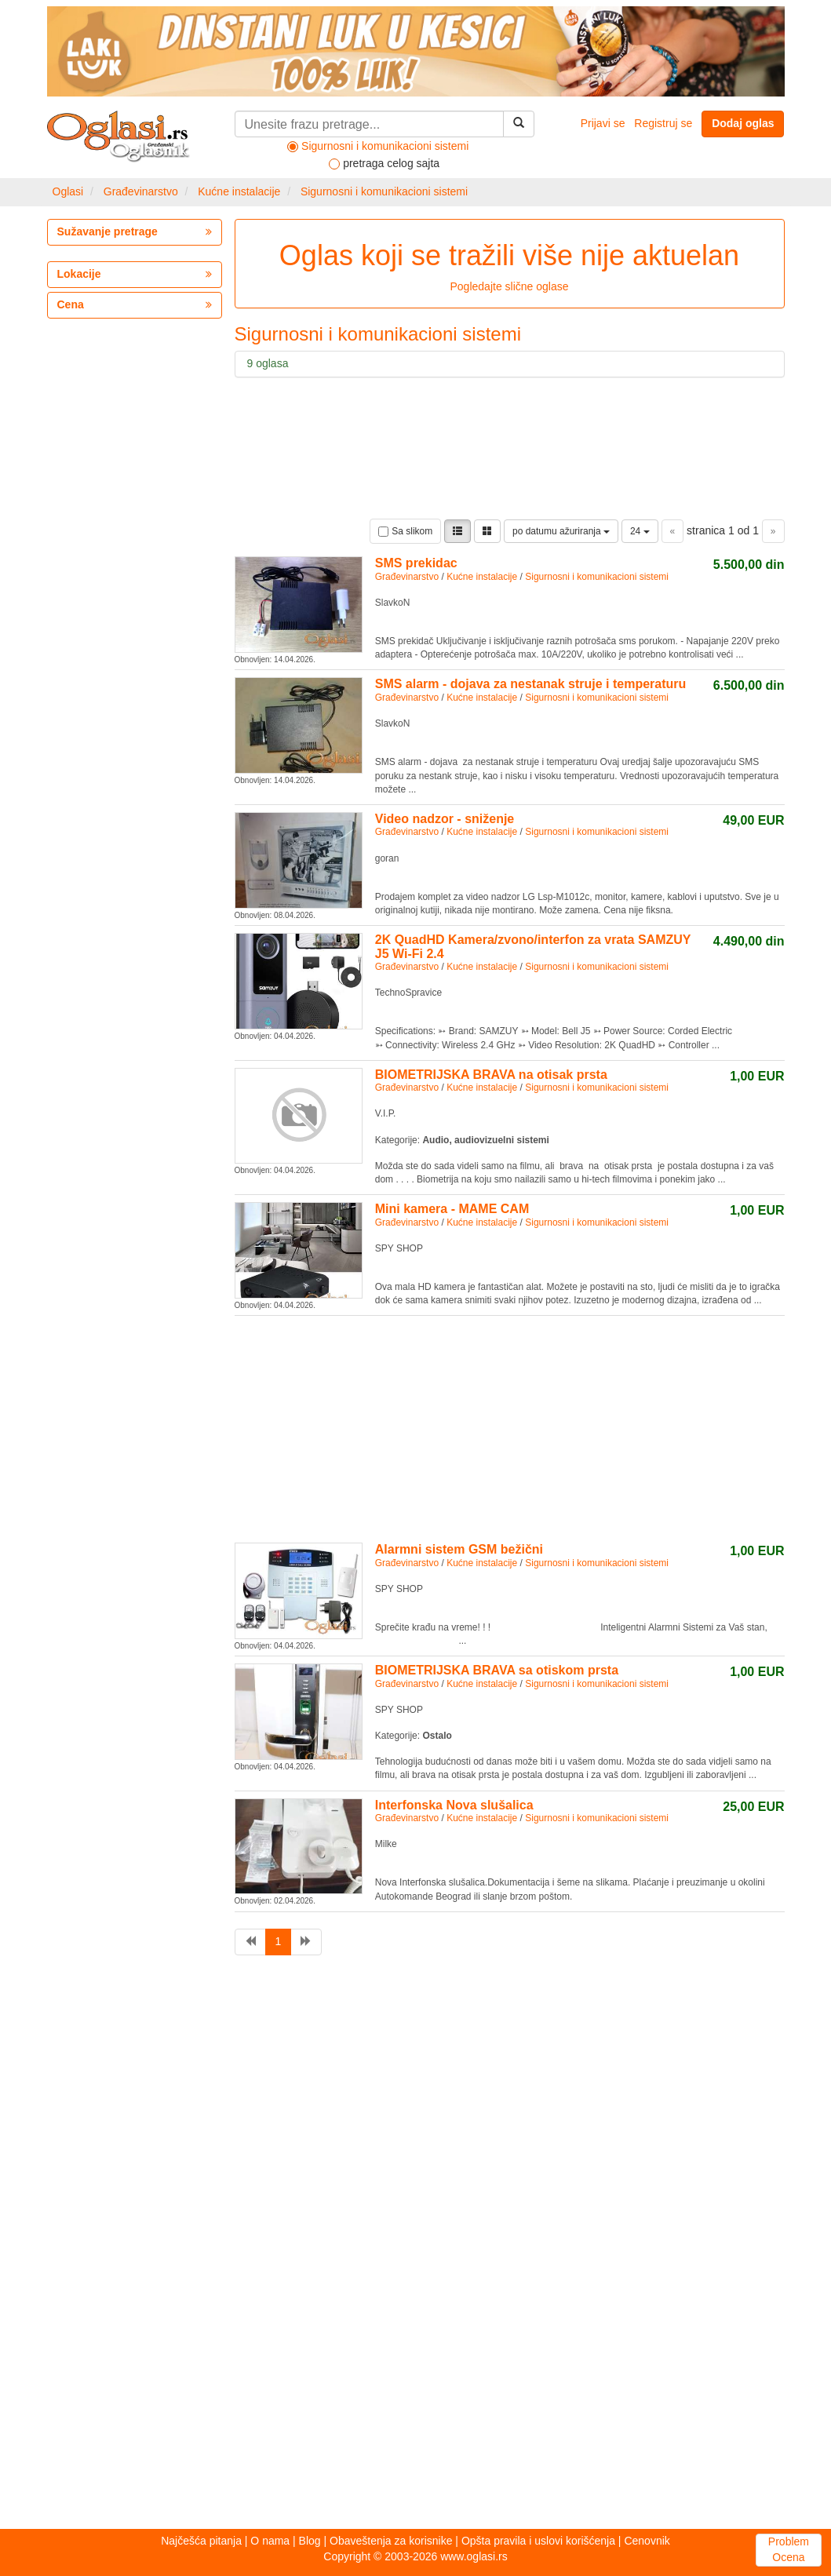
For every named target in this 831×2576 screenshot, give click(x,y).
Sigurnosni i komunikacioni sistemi (384, 191)
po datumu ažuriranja (561, 531)
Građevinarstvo (141, 191)
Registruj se (663, 123)
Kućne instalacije (239, 191)
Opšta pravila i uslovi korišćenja (538, 2540)
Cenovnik (646, 2540)
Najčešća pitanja (201, 2540)
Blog (310, 2540)
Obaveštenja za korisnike (391, 2540)
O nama (270, 2540)
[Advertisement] (445, 1426)
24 (640, 531)
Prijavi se (603, 123)
